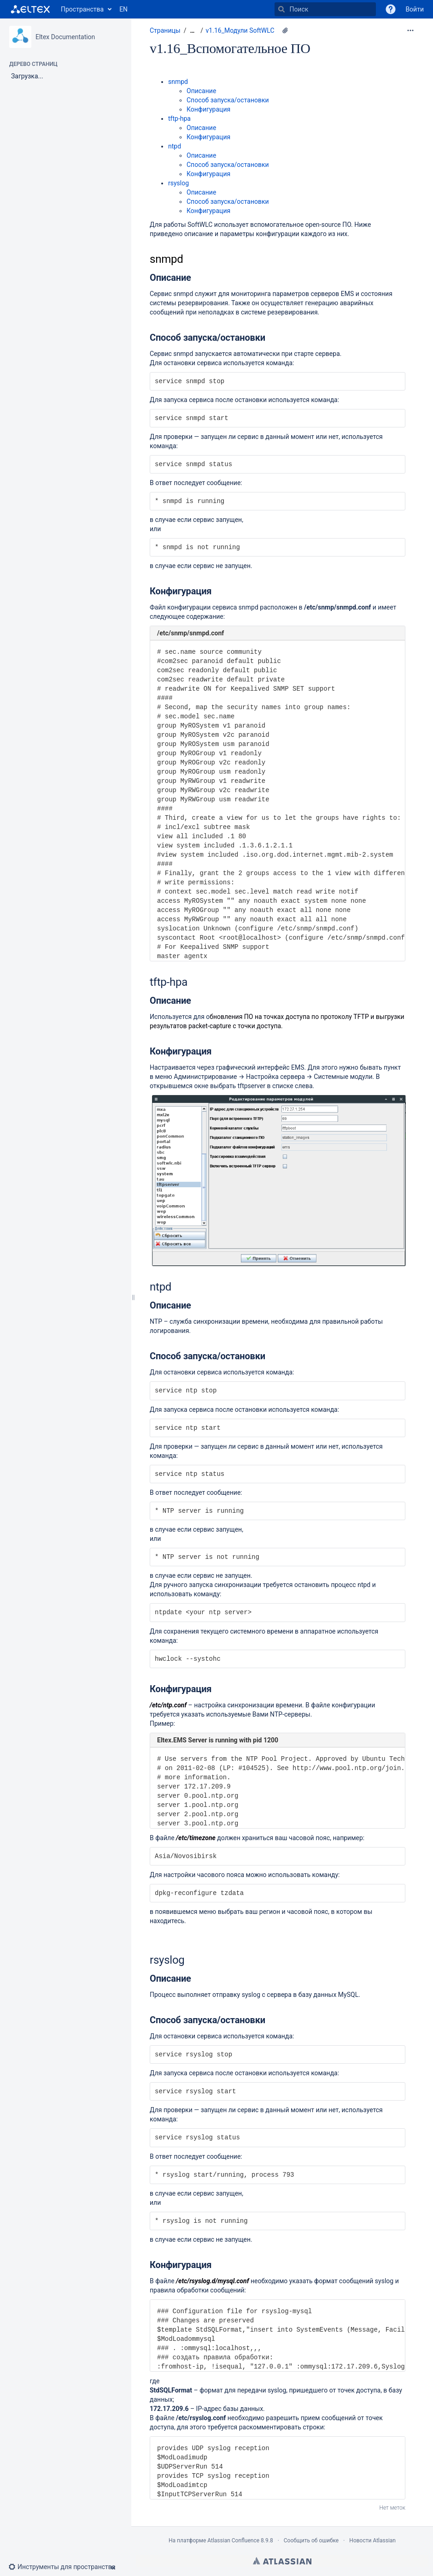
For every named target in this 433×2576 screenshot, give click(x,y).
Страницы (165, 30)
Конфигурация (208, 109)
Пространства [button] (82, 9)
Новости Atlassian (372, 2540)
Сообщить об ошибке (311, 2540)
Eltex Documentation (65, 37)
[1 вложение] (285, 30)
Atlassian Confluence (233, 2540)
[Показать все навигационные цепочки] (192, 31)
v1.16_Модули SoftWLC (240, 30)
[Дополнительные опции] (410, 30)
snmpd (178, 81)
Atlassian (282, 2561)
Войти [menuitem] (414, 9)
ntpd (174, 146)
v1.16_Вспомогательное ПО (230, 48)
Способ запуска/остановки (228, 100)
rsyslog (178, 183)
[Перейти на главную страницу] (30, 9)
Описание (201, 91)
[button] (390, 9)
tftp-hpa (179, 118)
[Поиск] (281, 9)
